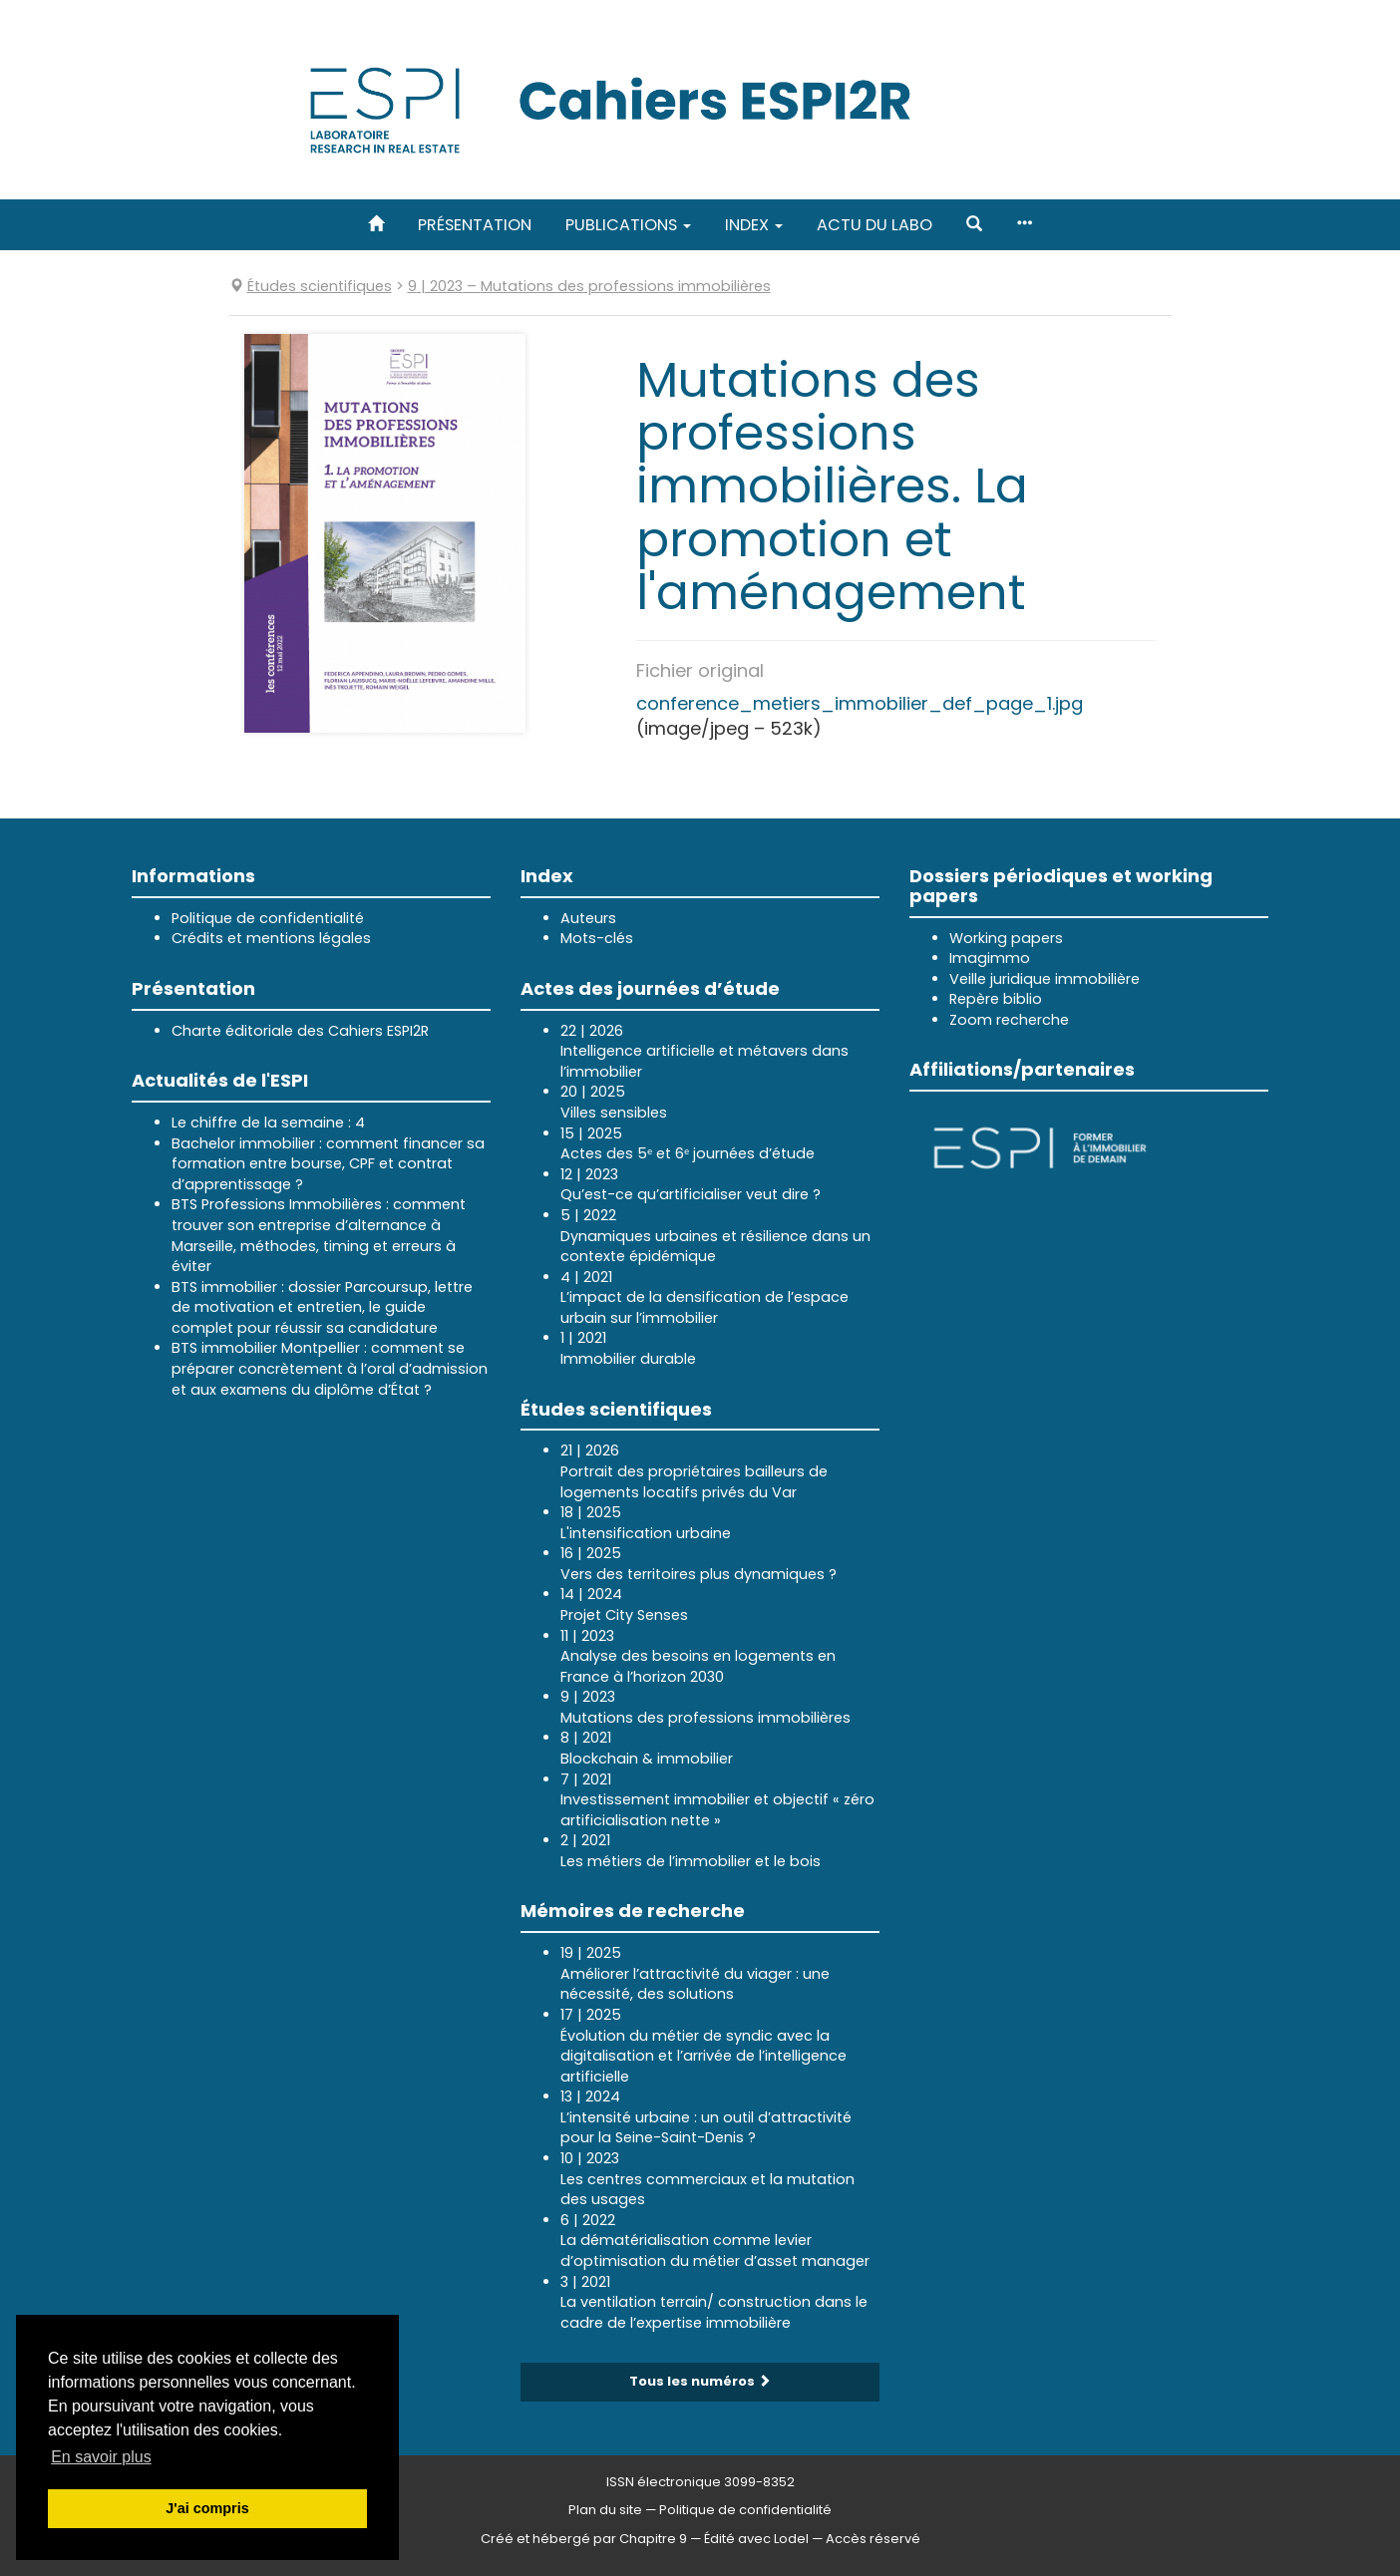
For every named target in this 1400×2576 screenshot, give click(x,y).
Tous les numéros (700, 2381)
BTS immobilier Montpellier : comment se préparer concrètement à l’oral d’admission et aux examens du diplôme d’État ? (330, 1368)
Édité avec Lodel (756, 2538)
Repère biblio (995, 999)
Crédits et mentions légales (271, 938)
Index (754, 224)
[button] (974, 224)
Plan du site (605, 2509)
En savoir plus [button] (101, 2456)
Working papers (1006, 938)
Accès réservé (873, 2538)
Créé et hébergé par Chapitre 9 (584, 2538)
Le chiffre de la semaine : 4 (268, 1122)
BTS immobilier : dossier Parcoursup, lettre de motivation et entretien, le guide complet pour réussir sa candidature (322, 1307)
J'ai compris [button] (207, 2508)
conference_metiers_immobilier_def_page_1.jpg (859, 703)
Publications (628, 224)
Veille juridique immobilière (1044, 979)
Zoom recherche (1009, 1020)
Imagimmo (989, 958)
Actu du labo (874, 224)
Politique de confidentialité (268, 918)
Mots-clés (596, 938)
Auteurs (588, 918)
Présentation (474, 224)
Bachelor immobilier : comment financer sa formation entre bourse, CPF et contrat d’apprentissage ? (328, 1163)
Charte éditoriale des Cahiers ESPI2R (300, 1031)
